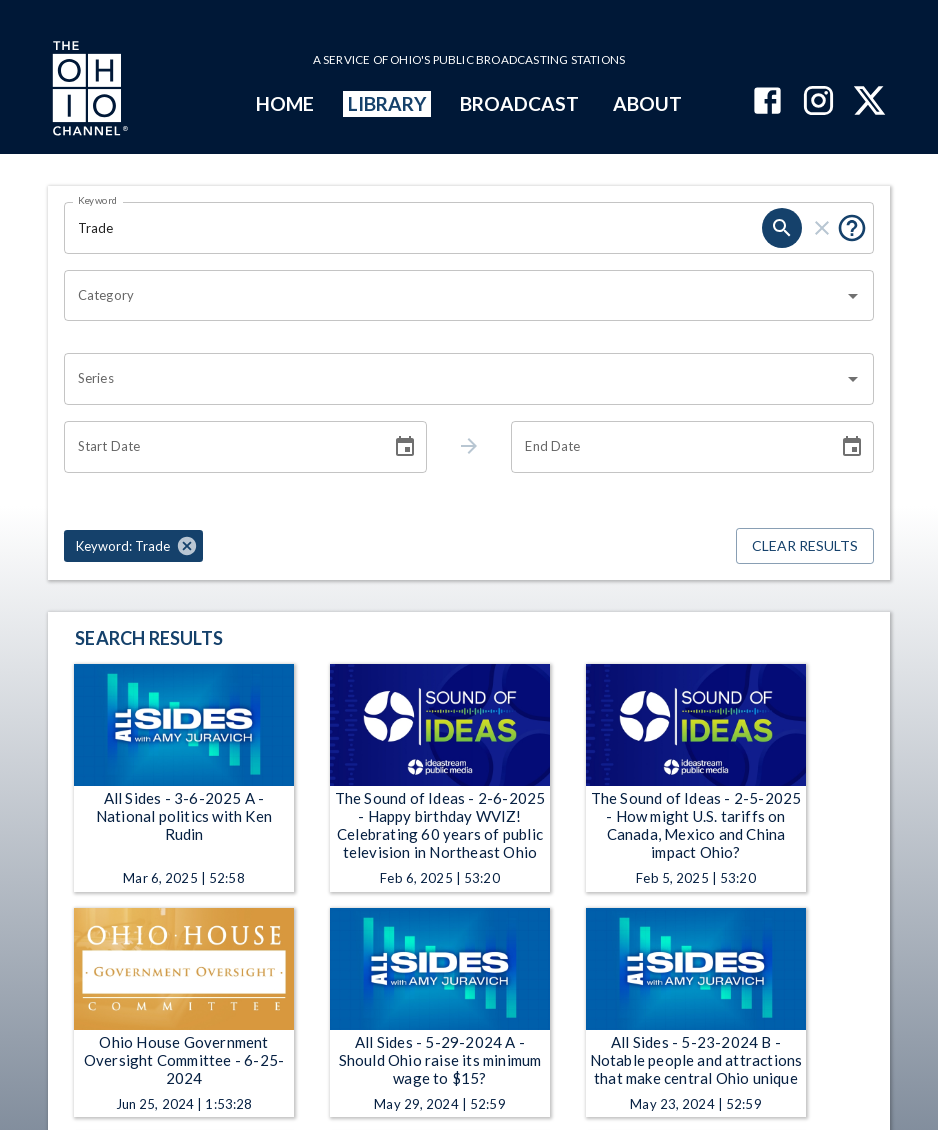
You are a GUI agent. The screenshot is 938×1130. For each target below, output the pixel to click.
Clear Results (805, 546)
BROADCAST (520, 103)
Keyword (98, 200)
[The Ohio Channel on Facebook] (767, 102)
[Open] (853, 296)
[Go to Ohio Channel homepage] (88, 91)
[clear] (822, 228)
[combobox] (454, 296)
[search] (782, 228)
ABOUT (647, 103)
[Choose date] (405, 447)
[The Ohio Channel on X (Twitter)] (869, 102)
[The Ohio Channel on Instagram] (818, 102)
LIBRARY (387, 103)
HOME (285, 103)
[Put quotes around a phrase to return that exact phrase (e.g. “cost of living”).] (852, 228)
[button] (133, 546)
